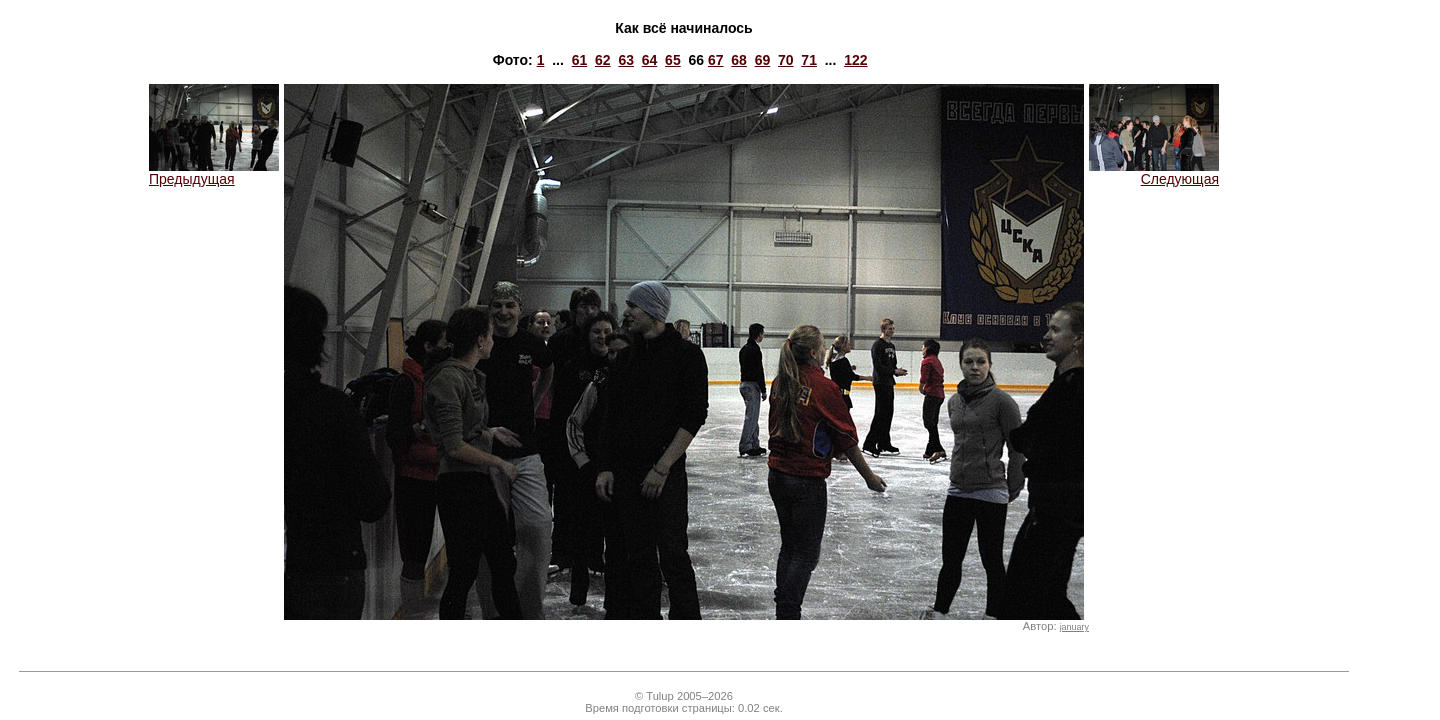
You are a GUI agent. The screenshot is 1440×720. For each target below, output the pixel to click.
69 (763, 60)
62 (603, 60)
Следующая (1154, 172)
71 (809, 60)
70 (786, 60)
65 (673, 60)
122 (855, 60)
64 (650, 60)
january (1074, 627)
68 (739, 60)
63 (626, 60)
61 (580, 60)
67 (716, 60)
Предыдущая (214, 172)
